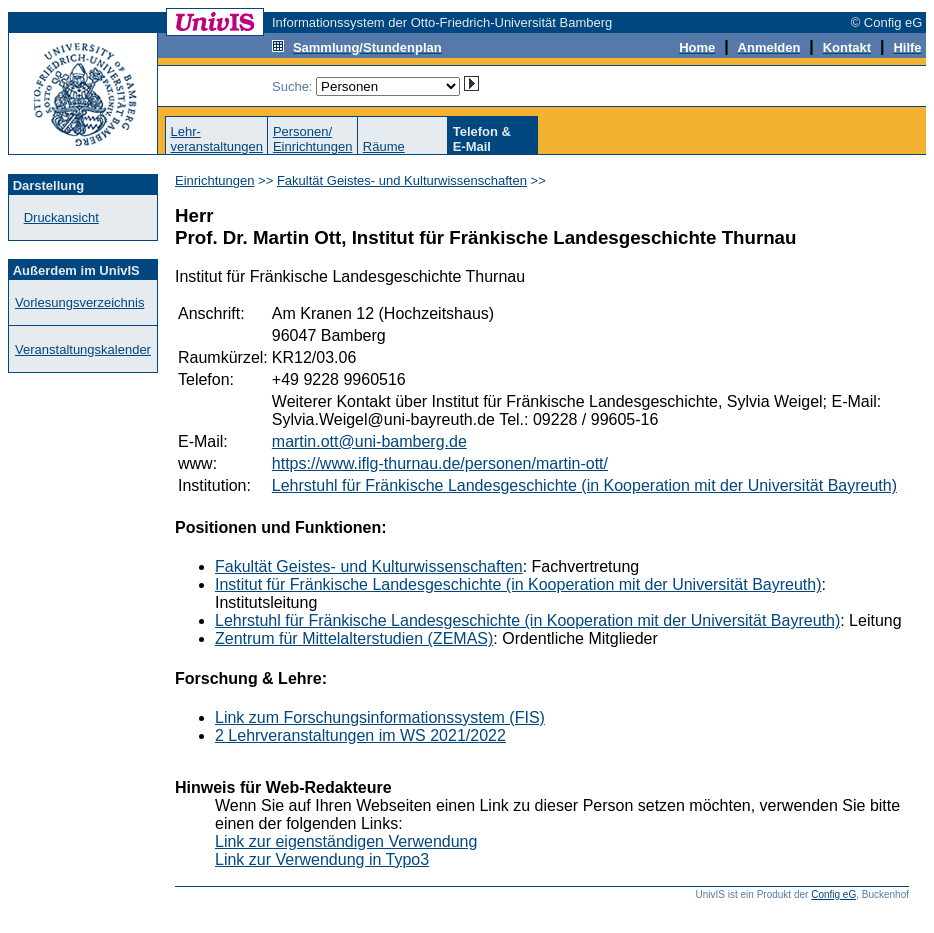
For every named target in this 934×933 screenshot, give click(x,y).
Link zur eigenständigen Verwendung (346, 841)
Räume (384, 146)
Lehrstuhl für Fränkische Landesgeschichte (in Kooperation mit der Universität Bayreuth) (584, 485)
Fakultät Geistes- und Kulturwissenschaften (402, 180)
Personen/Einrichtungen (313, 139)
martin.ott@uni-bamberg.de (369, 441)
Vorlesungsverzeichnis (79, 302)
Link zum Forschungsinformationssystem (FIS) (380, 717)
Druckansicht (61, 217)
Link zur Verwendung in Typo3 (322, 859)
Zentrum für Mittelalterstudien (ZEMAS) (354, 638)
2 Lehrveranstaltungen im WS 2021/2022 (360, 735)
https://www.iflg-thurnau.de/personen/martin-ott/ (440, 463)
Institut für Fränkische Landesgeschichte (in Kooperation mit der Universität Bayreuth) (518, 584)
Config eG (833, 894)
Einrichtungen (215, 180)
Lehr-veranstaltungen (216, 139)
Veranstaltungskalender (83, 349)
